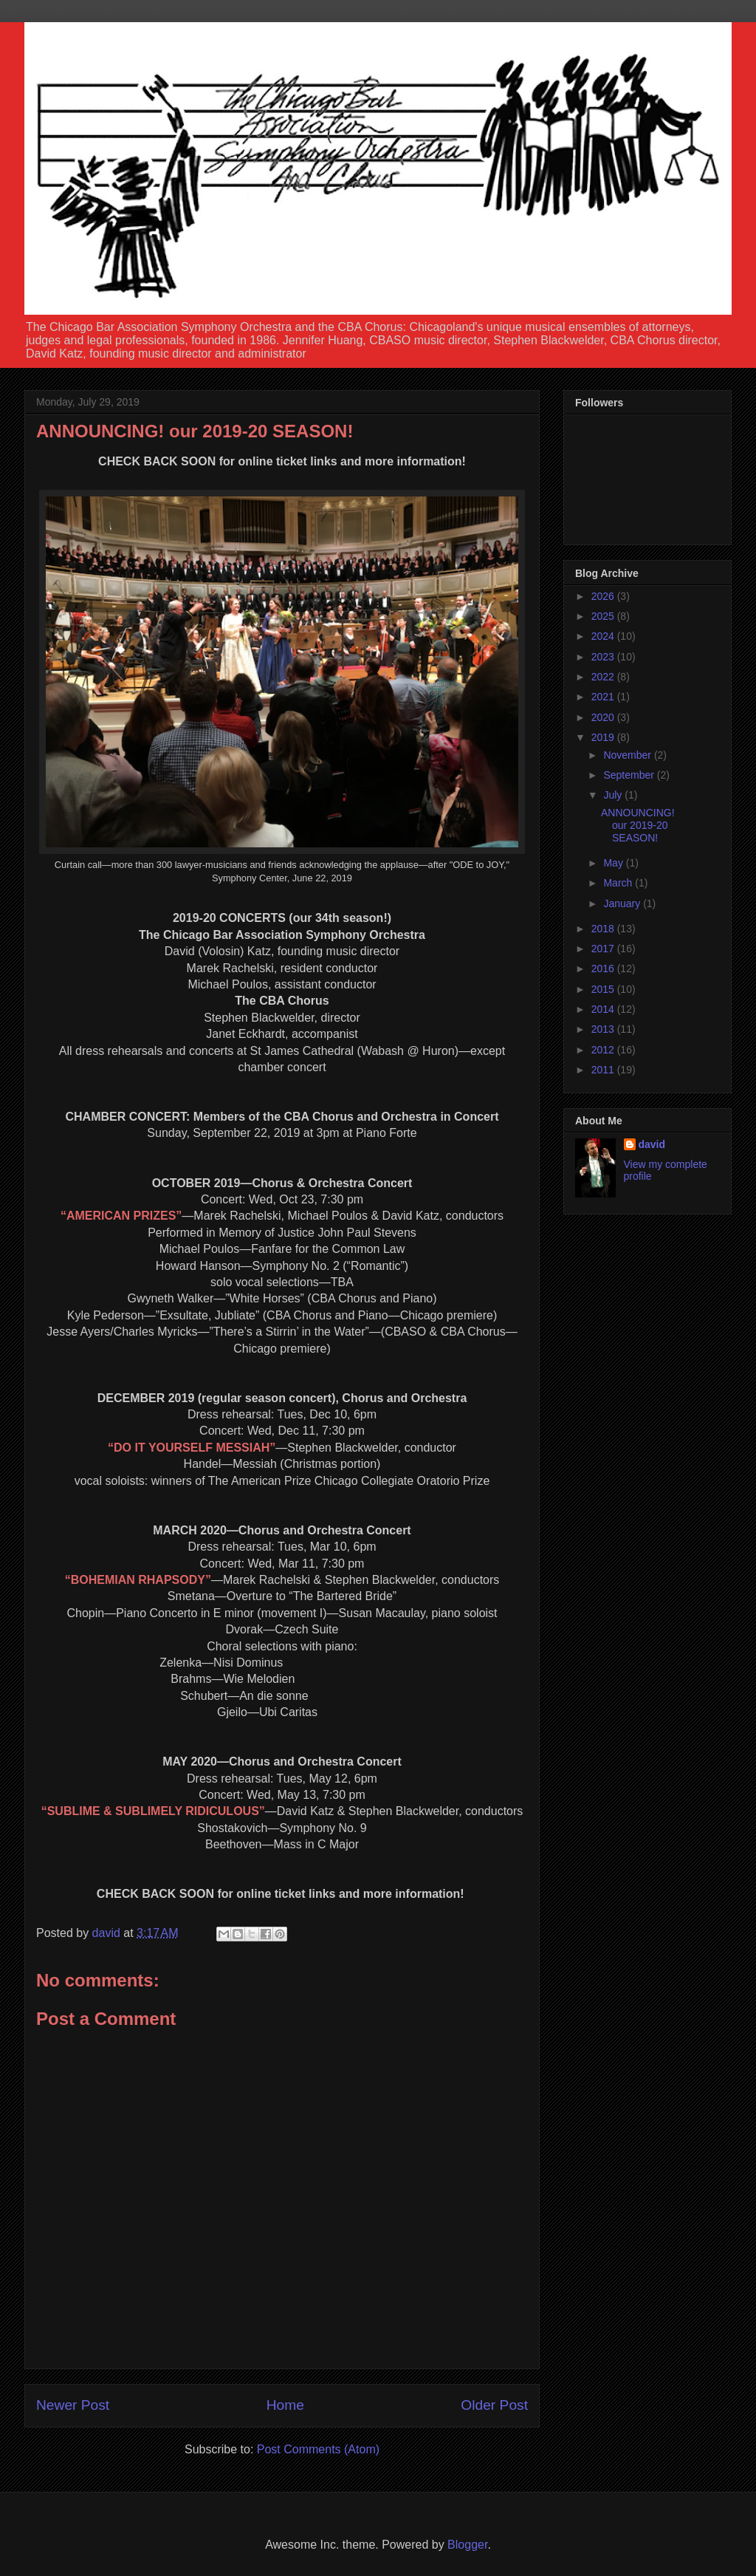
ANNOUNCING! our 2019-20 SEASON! (638, 825)
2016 (604, 968)
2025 (604, 616)
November (628, 755)
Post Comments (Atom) (318, 2449)
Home (285, 2405)
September (629, 775)
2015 (604, 989)
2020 (604, 717)
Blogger (467, 2544)
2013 (604, 1029)
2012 (604, 1050)
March (619, 883)
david (652, 1144)
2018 (604, 929)
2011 (604, 1070)
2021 (604, 697)
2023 (604, 657)
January (623, 903)
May (614, 863)
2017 (604, 948)
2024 (604, 636)
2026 (604, 596)
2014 (604, 1009)
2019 (604, 737)
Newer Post (72, 2405)
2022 (604, 677)
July (614, 795)
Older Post (494, 2405)
